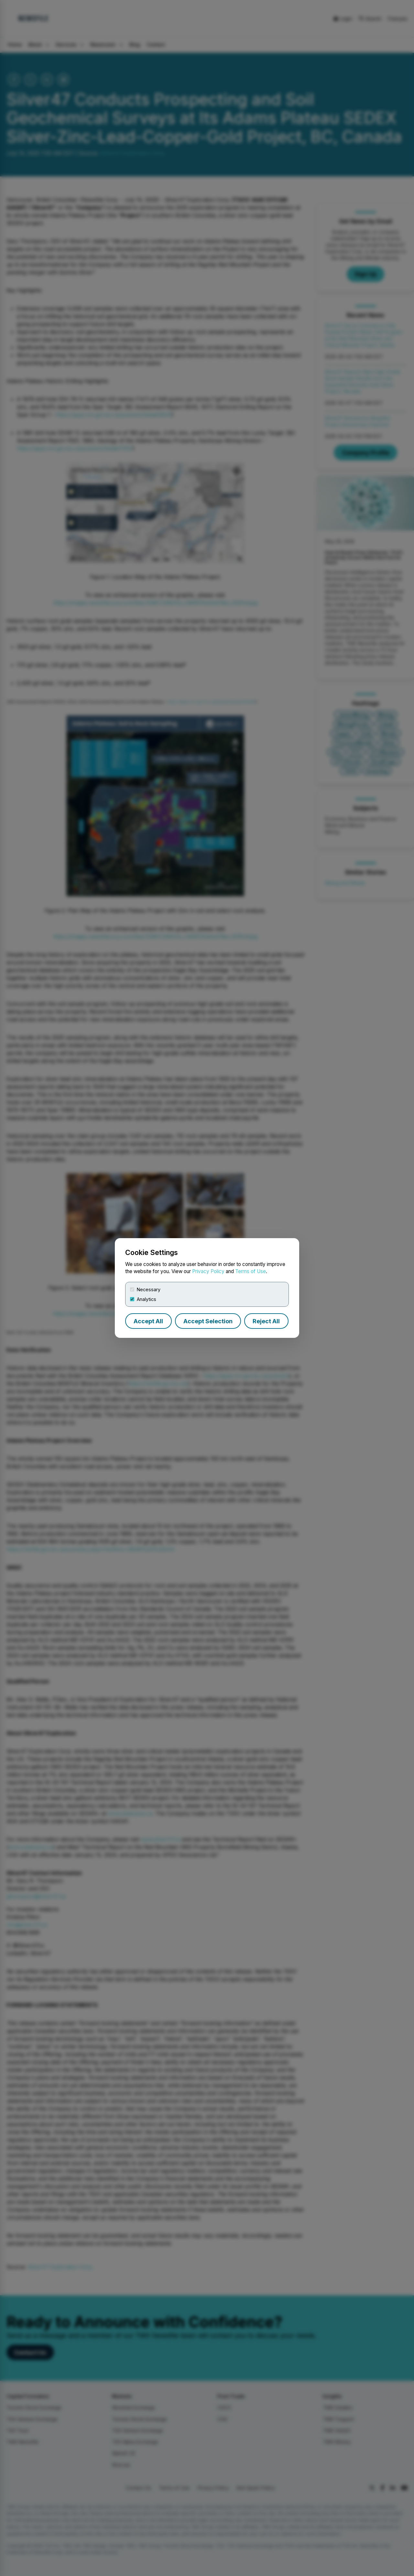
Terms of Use (250, 1271)
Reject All (266, 1321)
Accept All (148, 1321)
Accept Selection (208, 1321)
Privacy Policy (208, 1271)
